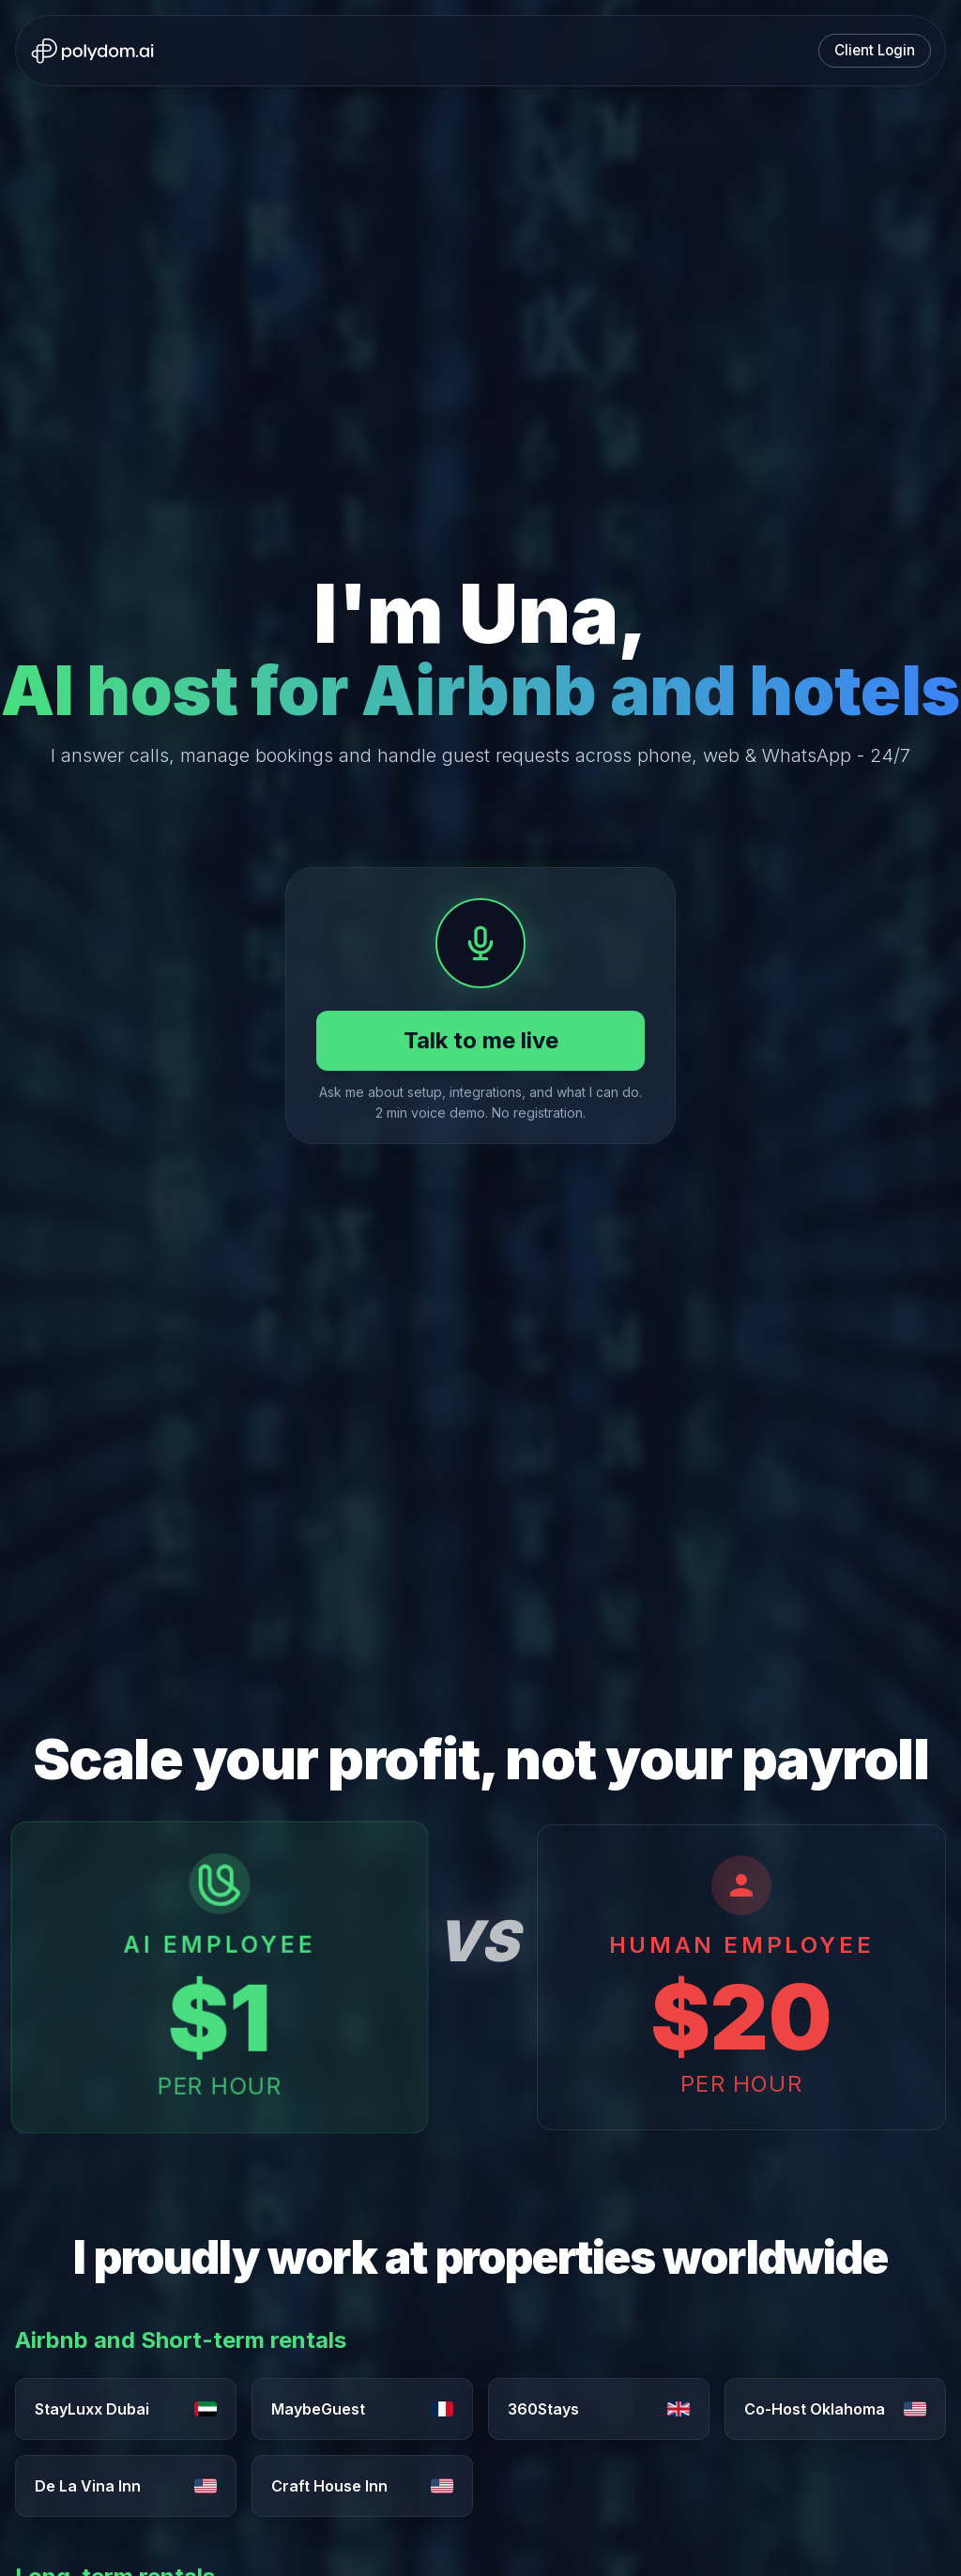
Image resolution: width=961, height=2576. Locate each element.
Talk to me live (481, 1040)
